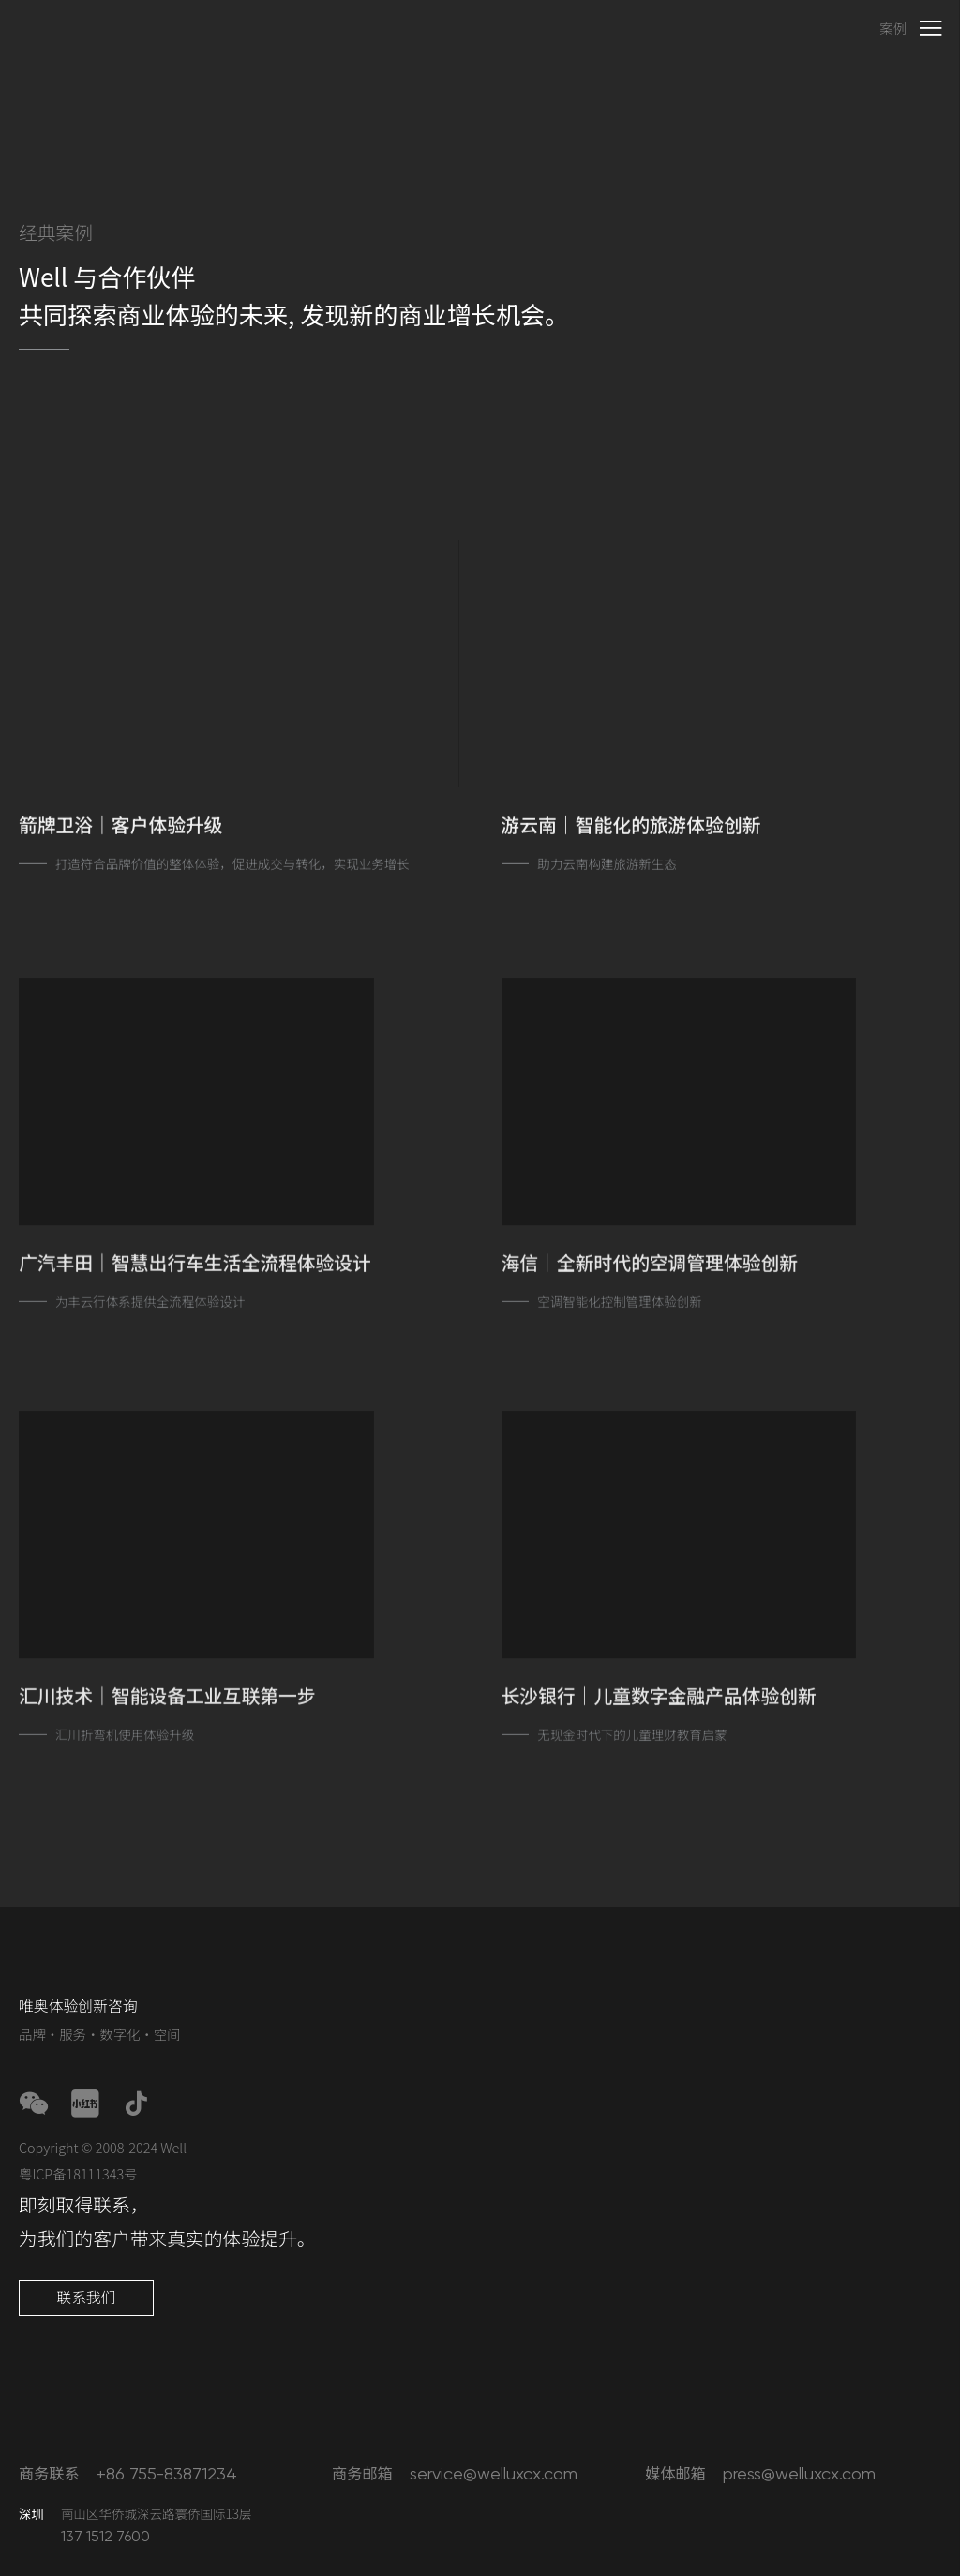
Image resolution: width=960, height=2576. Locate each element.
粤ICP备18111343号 (78, 2173)
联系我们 (85, 2297)
